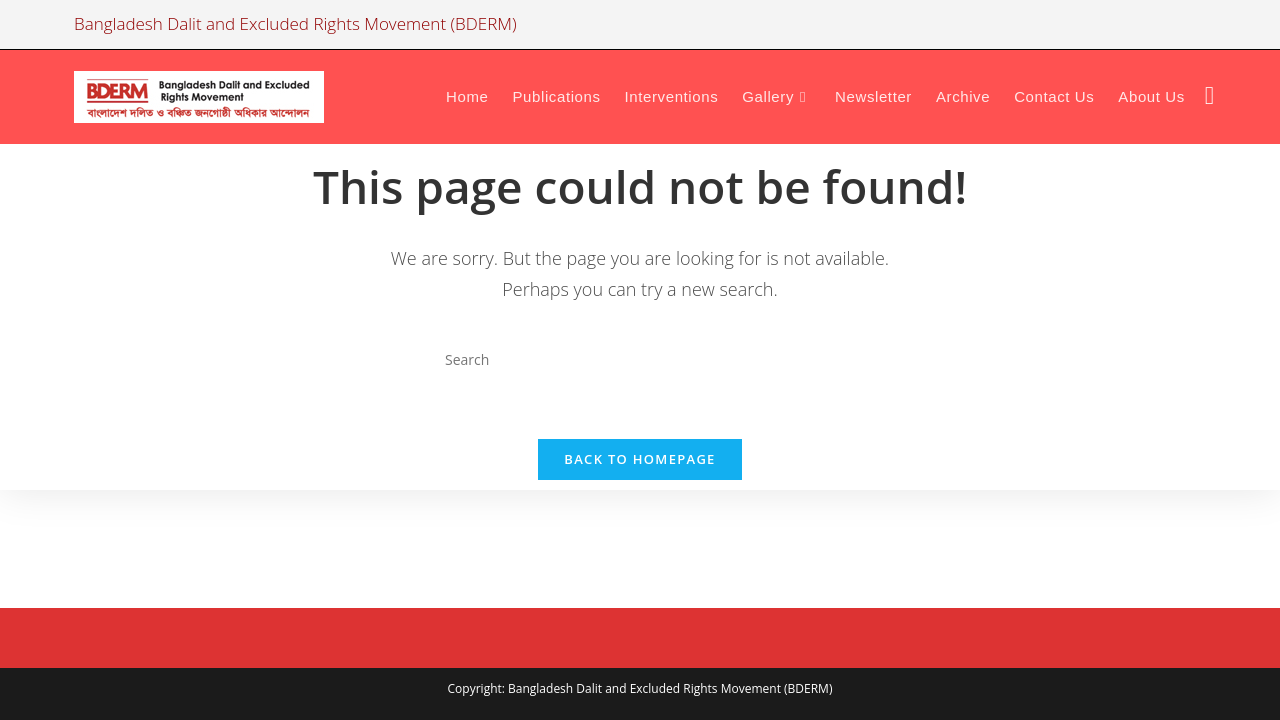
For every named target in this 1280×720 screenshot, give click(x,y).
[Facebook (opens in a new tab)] (1209, 95)
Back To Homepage (639, 459)
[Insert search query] (640, 359)
